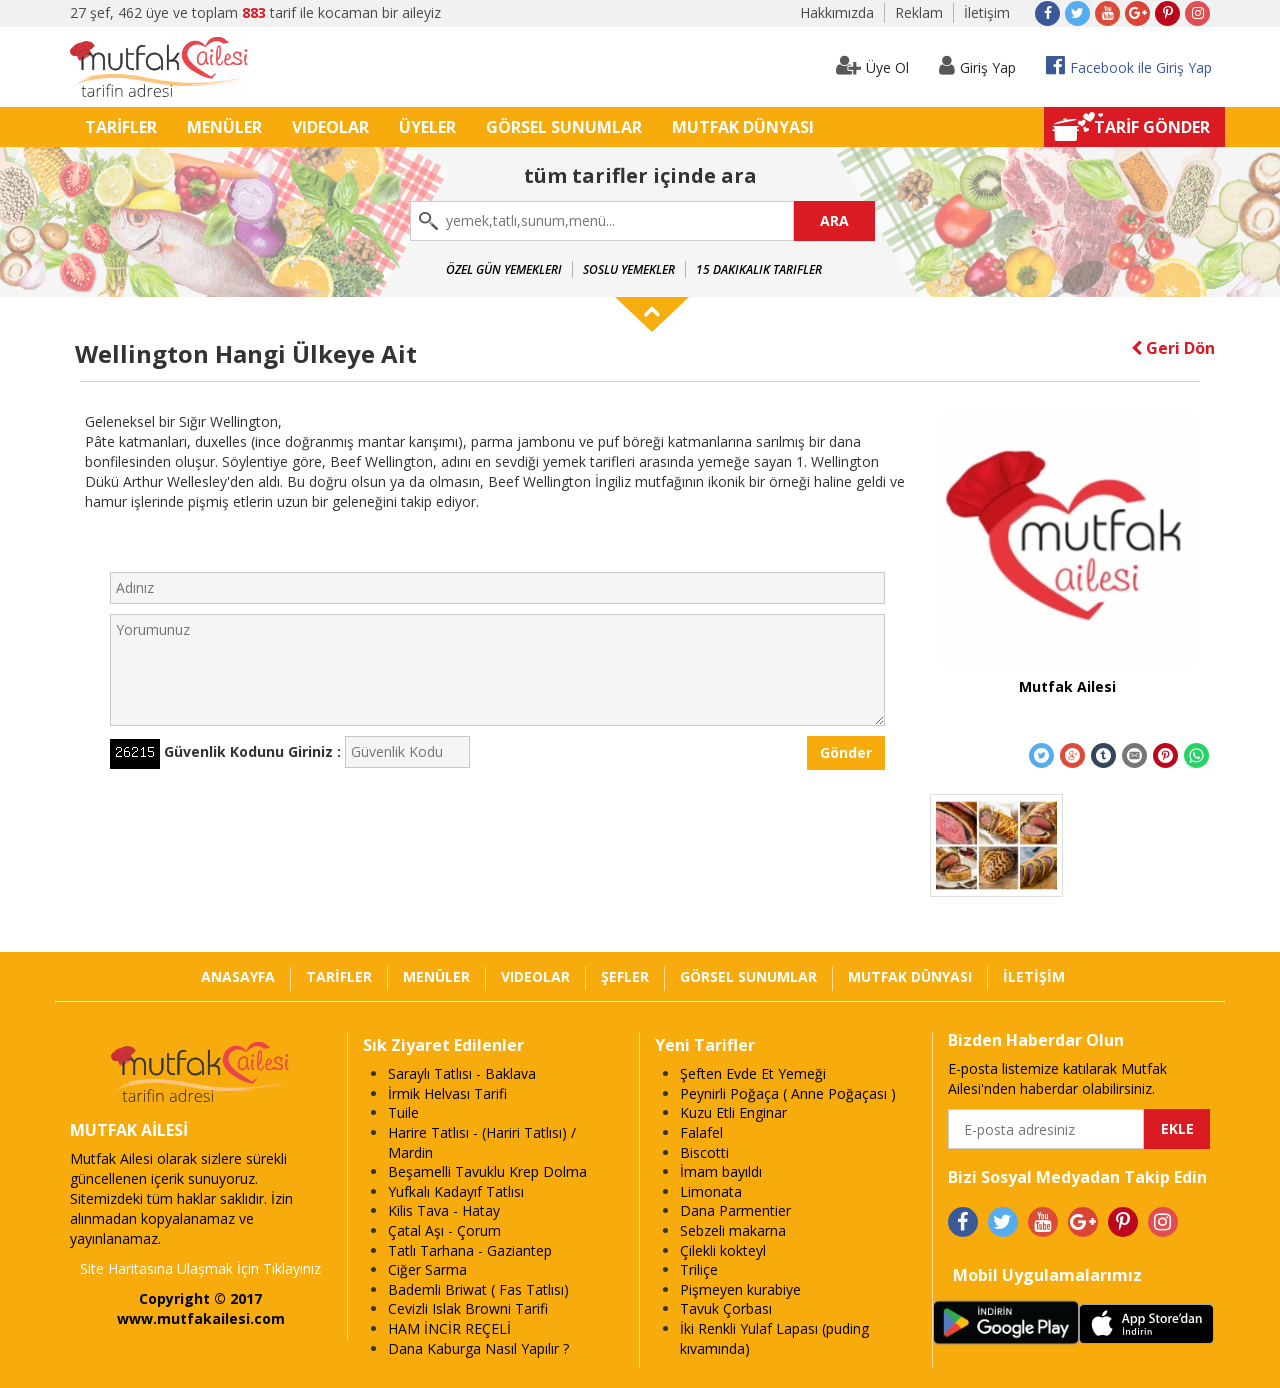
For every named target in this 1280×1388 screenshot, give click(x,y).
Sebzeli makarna (733, 1230)
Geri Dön (1173, 348)
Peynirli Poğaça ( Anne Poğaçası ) (788, 1093)
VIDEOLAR (330, 127)
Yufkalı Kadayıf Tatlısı (456, 1191)
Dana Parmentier (735, 1210)
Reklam (919, 12)
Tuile (403, 1112)
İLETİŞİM (1034, 976)
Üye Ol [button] (872, 65)
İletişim (987, 12)
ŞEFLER (625, 976)
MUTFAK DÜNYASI (743, 127)
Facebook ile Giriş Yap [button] (1129, 65)
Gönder (846, 752)
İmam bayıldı (721, 1171)
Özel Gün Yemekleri (504, 269)
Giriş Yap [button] (977, 65)
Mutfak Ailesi (1067, 686)
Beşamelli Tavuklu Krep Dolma (487, 1171)
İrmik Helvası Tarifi (447, 1093)
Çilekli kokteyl (723, 1250)
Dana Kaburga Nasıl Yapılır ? (478, 1348)
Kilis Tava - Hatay (444, 1210)
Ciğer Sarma (427, 1269)
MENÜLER (224, 127)
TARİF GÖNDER (1152, 127)
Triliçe (699, 1269)
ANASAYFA (238, 976)
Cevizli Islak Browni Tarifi (468, 1308)
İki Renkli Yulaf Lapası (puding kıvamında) (774, 1338)
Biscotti (704, 1152)
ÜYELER (427, 127)
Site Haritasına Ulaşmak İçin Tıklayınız (200, 1268)
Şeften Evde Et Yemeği (753, 1073)
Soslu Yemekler (629, 269)
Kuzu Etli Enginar (733, 1112)
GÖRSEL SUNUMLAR (564, 127)
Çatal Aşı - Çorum (444, 1230)
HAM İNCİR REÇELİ (449, 1328)
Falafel (701, 1132)
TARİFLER (121, 127)
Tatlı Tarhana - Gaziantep (470, 1250)
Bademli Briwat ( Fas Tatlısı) (478, 1289)
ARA (834, 220)
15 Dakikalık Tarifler (759, 269)
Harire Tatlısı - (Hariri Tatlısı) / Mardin (482, 1142)
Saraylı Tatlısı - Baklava (462, 1073)
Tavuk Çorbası (726, 1308)
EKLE (1177, 1128)
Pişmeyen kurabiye (740, 1289)
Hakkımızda (837, 12)
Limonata (711, 1191)
